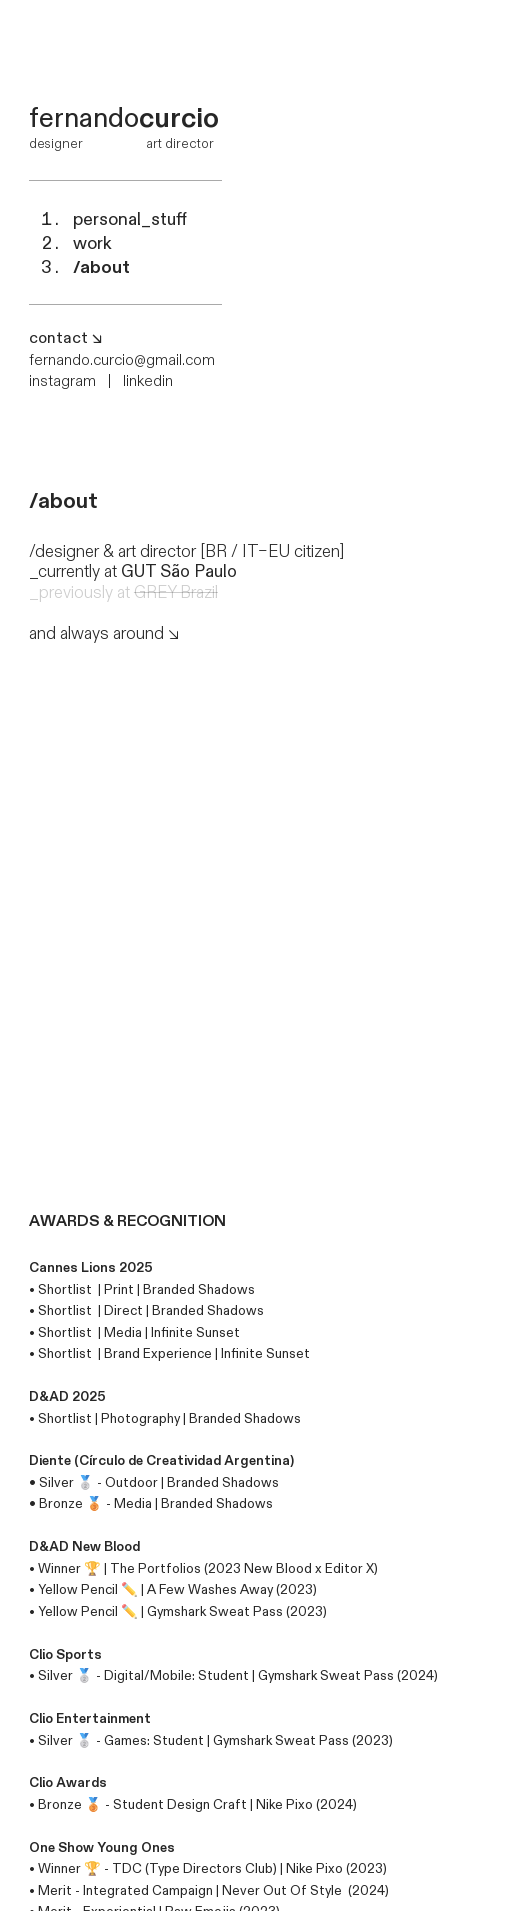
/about (101, 267)
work (92, 243)
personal (130, 219)
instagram (62, 381)
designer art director (121, 144)
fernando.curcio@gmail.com (122, 360)
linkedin (148, 381)
